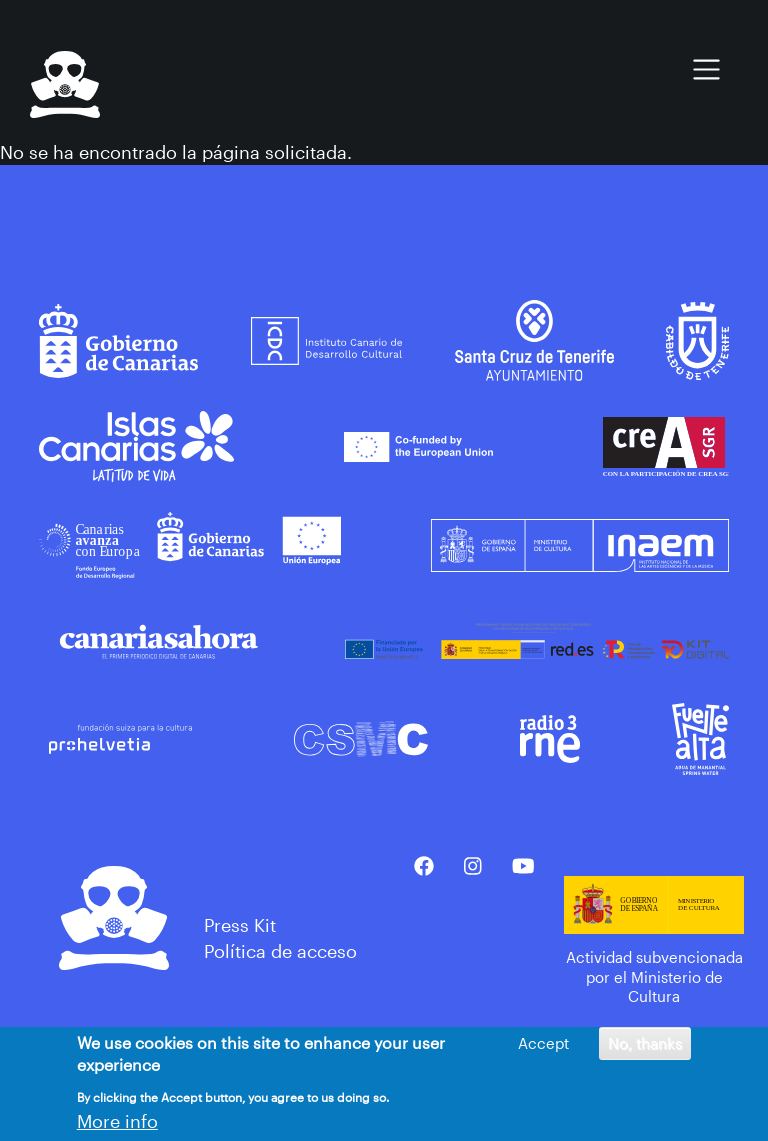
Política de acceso (280, 951)
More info (117, 1124)
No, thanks (645, 1046)
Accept (543, 1046)
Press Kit (240, 925)
